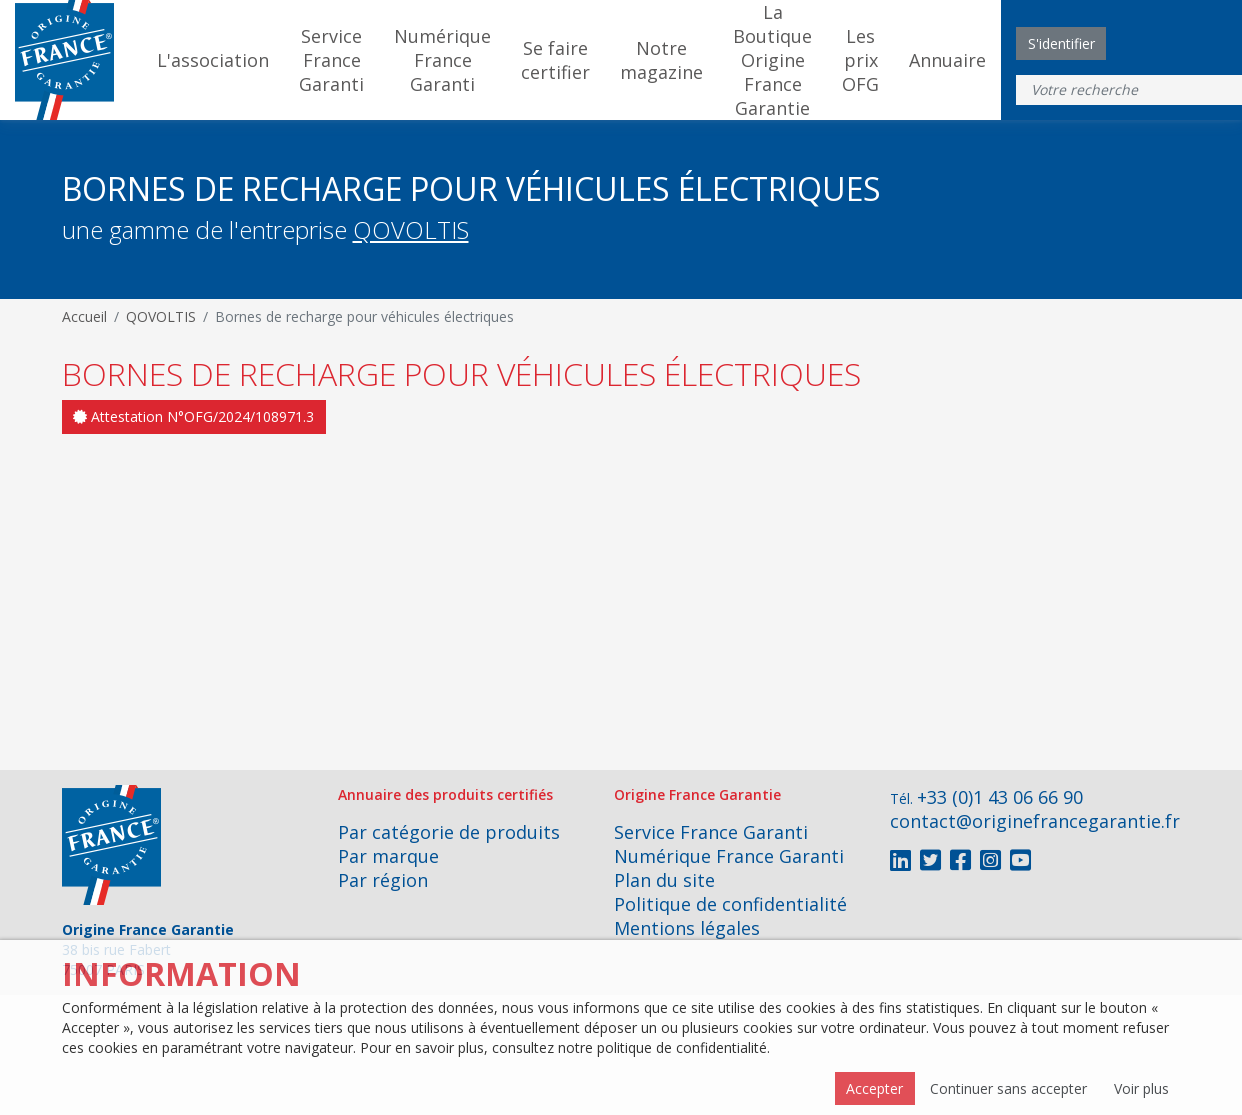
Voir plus (1141, 1088)
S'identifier (1061, 43)
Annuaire (947, 60)
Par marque (388, 856)
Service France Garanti (331, 60)
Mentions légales (687, 928)
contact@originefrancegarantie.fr (1035, 821)
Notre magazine (661, 60)
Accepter (874, 1088)
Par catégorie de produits (449, 832)
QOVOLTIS (411, 229)
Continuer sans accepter (1008, 1088)
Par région (383, 880)
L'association (213, 60)
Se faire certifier (555, 60)
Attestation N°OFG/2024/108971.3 (193, 416)
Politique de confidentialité (730, 904)
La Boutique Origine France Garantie (772, 60)
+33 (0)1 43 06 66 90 (1000, 797)
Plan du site (664, 880)
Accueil (84, 316)
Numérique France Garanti (442, 60)
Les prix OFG (860, 60)
